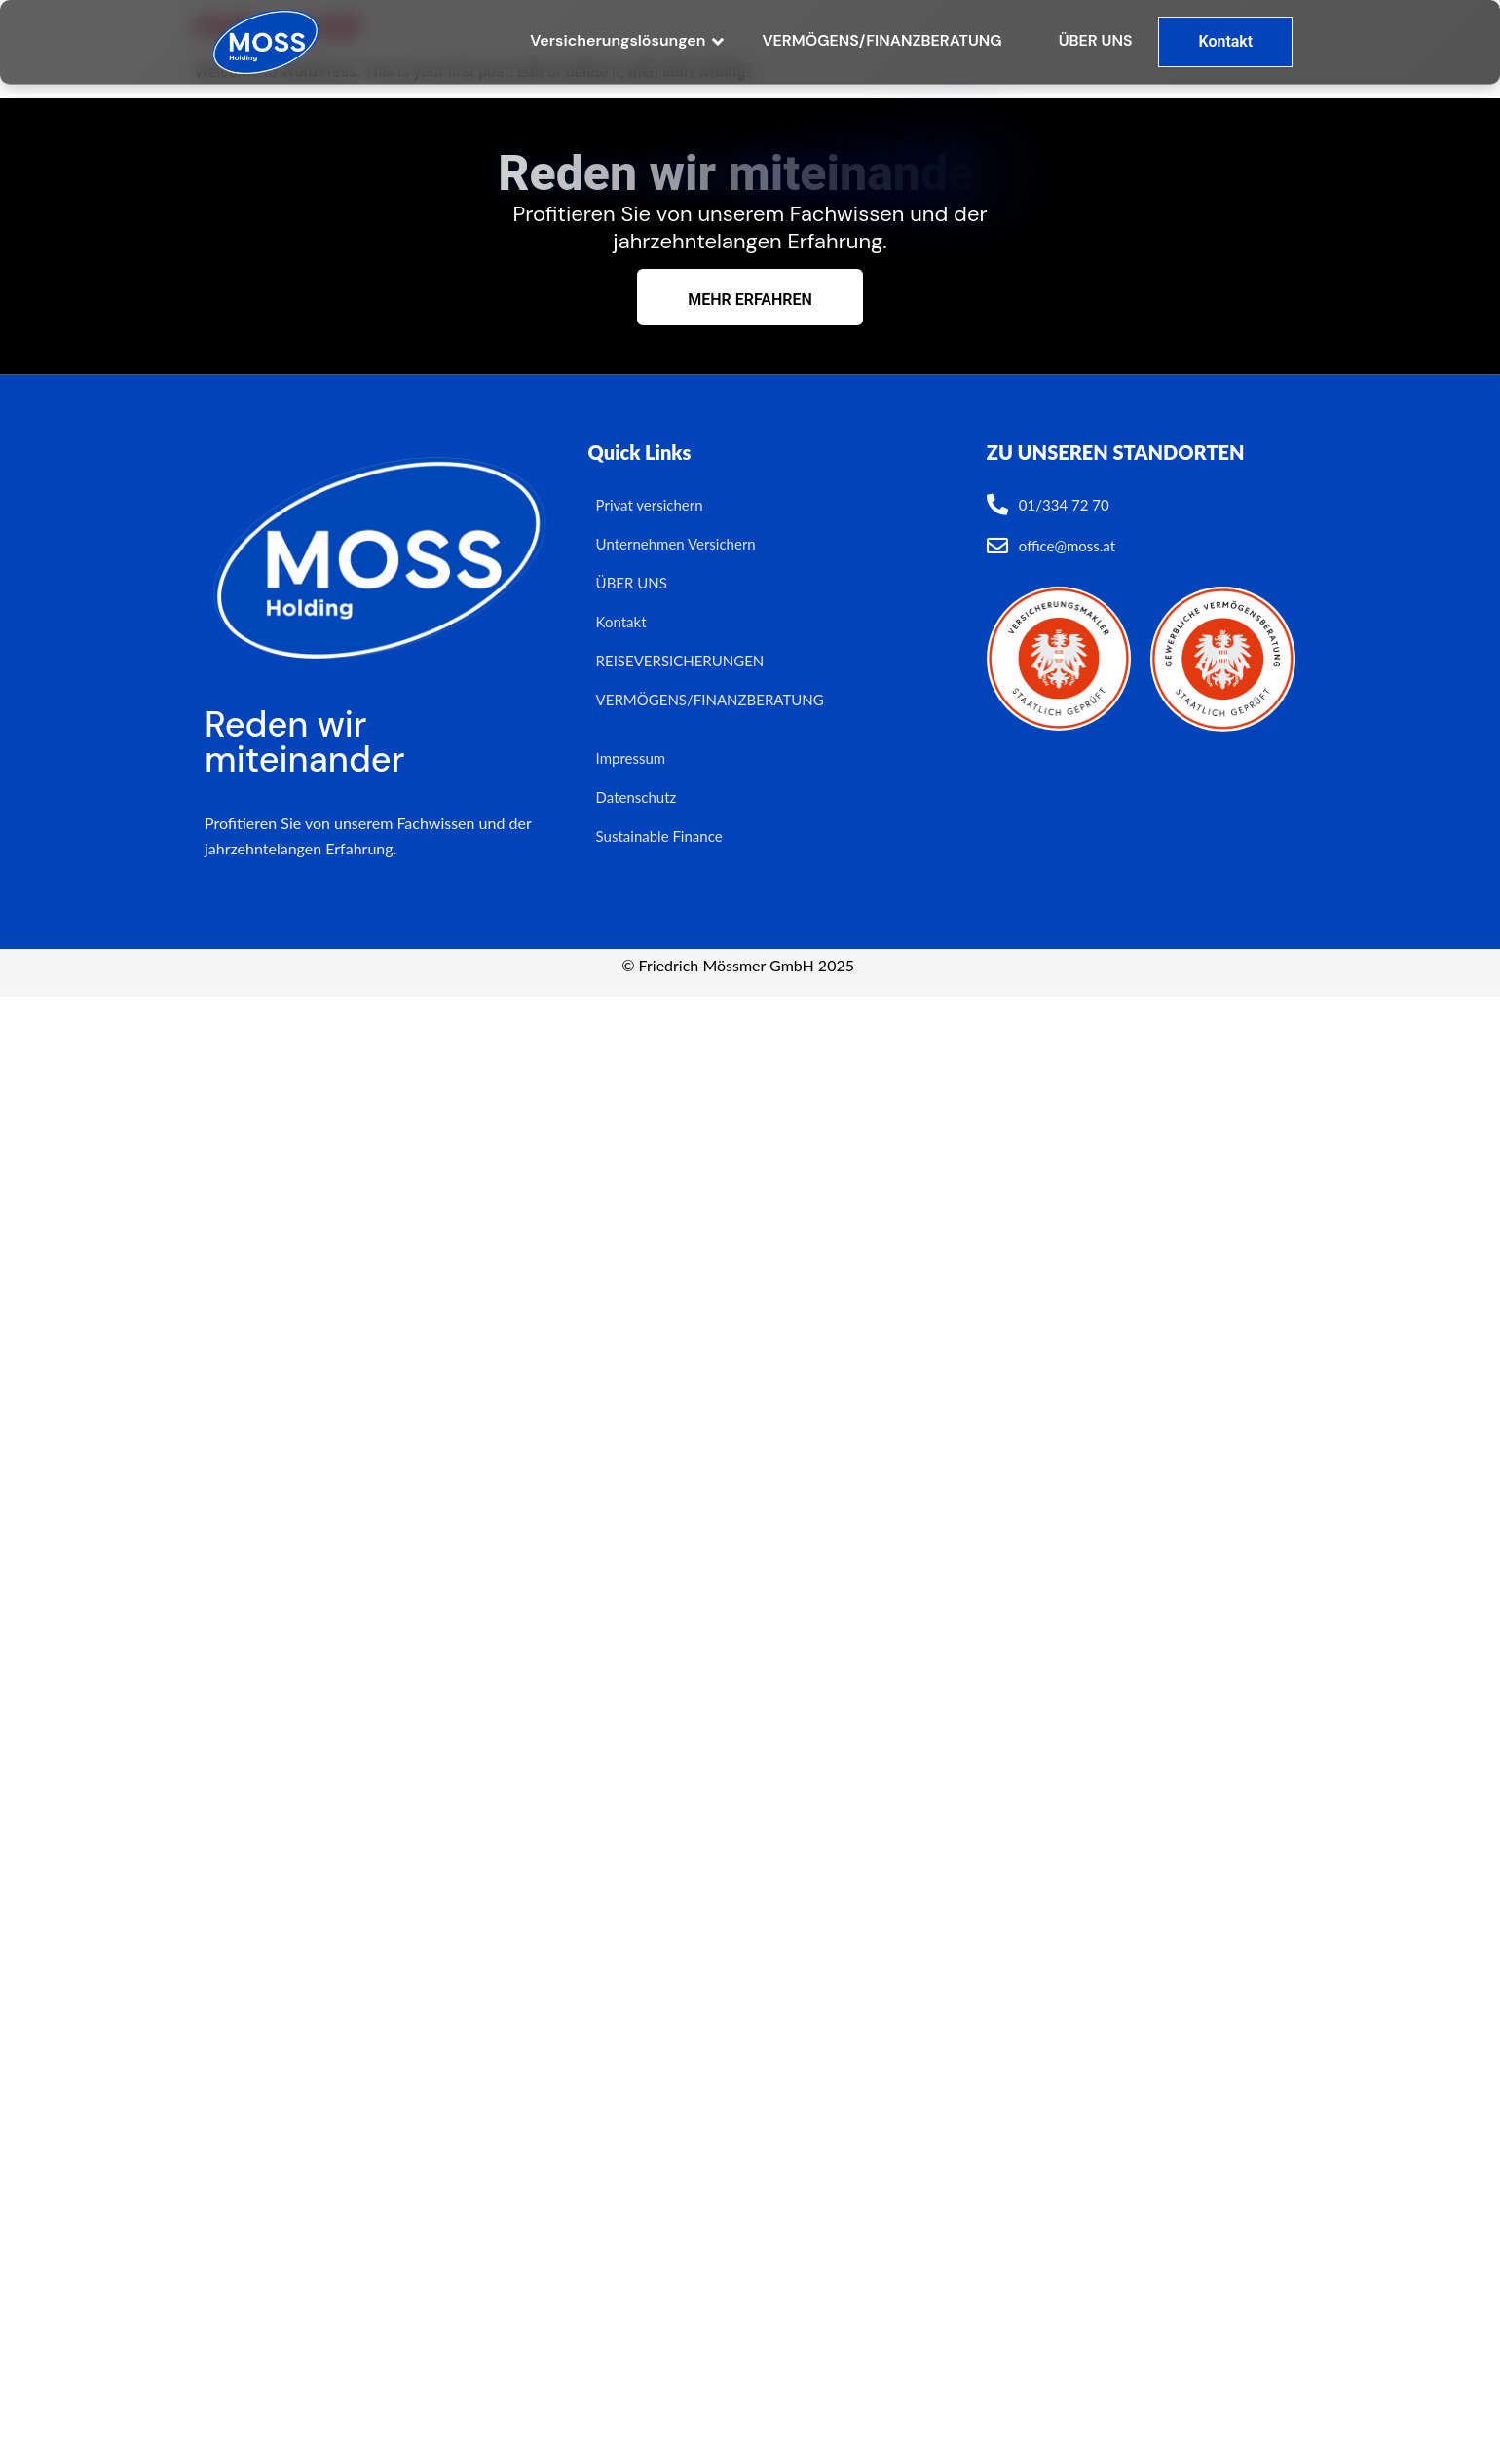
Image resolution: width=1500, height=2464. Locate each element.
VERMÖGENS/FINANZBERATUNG (881, 40)
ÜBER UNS (1096, 40)
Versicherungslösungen (618, 40)
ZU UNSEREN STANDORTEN (1116, 452)
